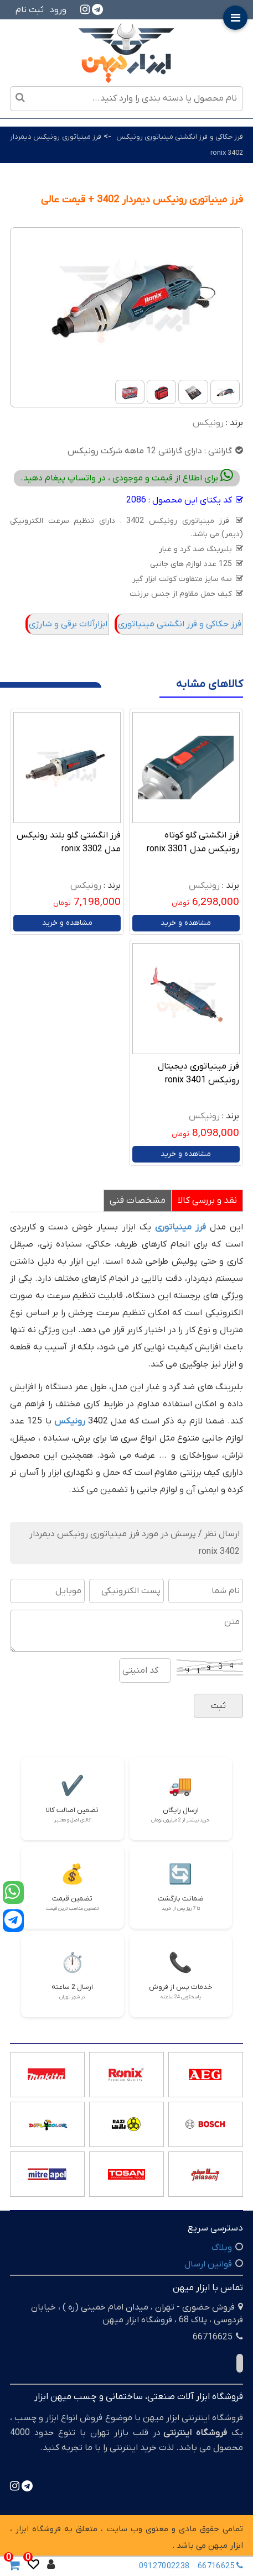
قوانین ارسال (208, 2264)
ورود (58, 9)
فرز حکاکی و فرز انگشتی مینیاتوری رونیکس (179, 137)
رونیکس (208, 422)
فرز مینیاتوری (180, 1227)
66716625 (222, 2566)
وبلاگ (221, 2247)
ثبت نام (30, 9)
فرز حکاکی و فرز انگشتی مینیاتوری (179, 624)
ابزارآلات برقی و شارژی (68, 624)
